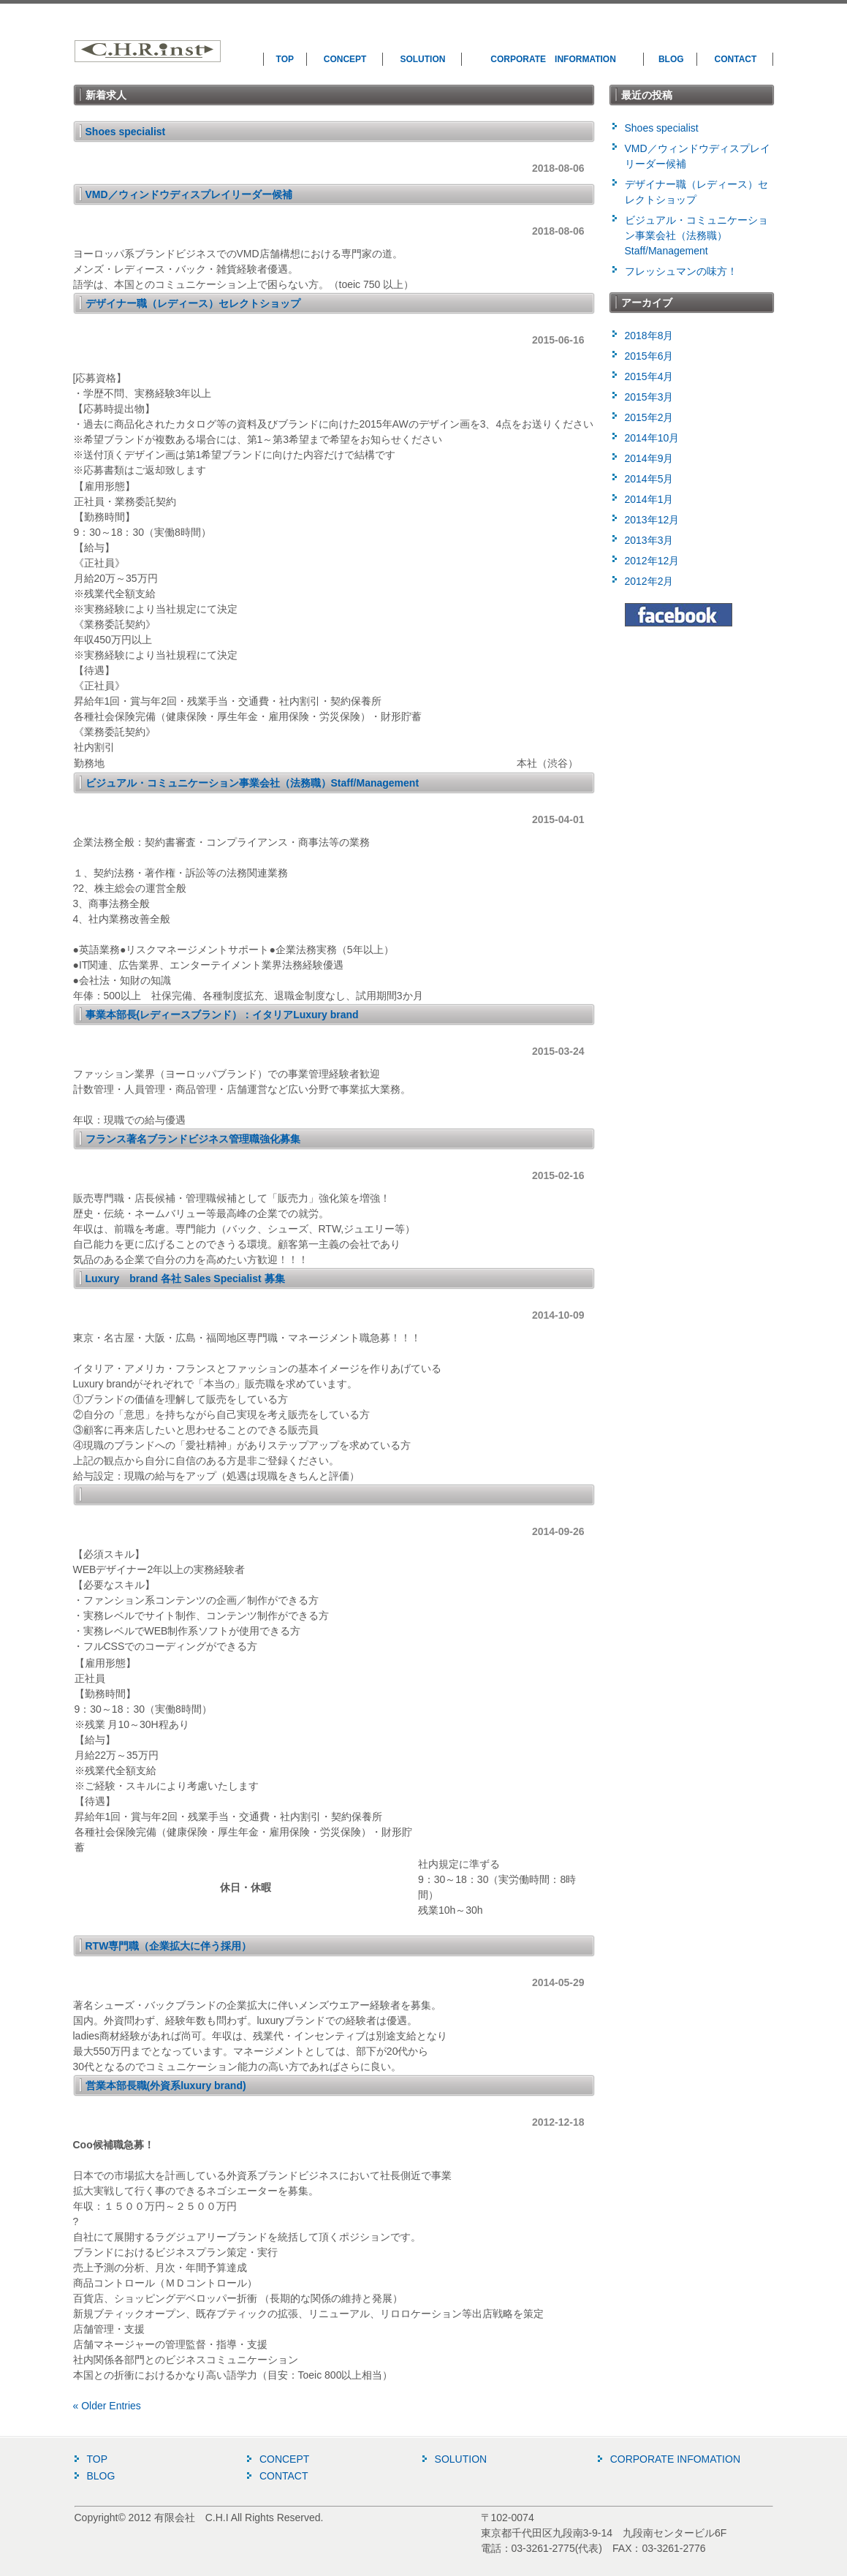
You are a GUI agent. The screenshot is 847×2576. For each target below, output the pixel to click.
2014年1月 (649, 499)
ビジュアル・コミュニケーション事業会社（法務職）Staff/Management (252, 783)
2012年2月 (649, 581)
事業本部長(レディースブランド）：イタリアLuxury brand (222, 1014)
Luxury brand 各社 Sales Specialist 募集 (185, 1278)
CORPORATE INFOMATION (675, 2459)
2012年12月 (652, 561)
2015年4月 (649, 376)
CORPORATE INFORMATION (553, 59)
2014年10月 (652, 438)
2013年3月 (649, 540)
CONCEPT (345, 59)
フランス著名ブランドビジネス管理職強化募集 (193, 1139)
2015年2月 (649, 417)
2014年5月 (649, 479)
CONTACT (736, 59)
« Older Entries (107, 2406)
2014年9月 (649, 458)
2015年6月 (649, 356)
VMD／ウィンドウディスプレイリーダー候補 (189, 194)
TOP (285, 59)
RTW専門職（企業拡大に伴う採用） (169, 1946)
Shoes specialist (126, 131)
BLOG (671, 59)
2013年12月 (652, 520)
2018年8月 (649, 335)
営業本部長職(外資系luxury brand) (166, 2085)
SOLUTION (422, 59)
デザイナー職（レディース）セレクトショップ (193, 303)
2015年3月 (649, 397)
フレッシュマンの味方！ (681, 271)
